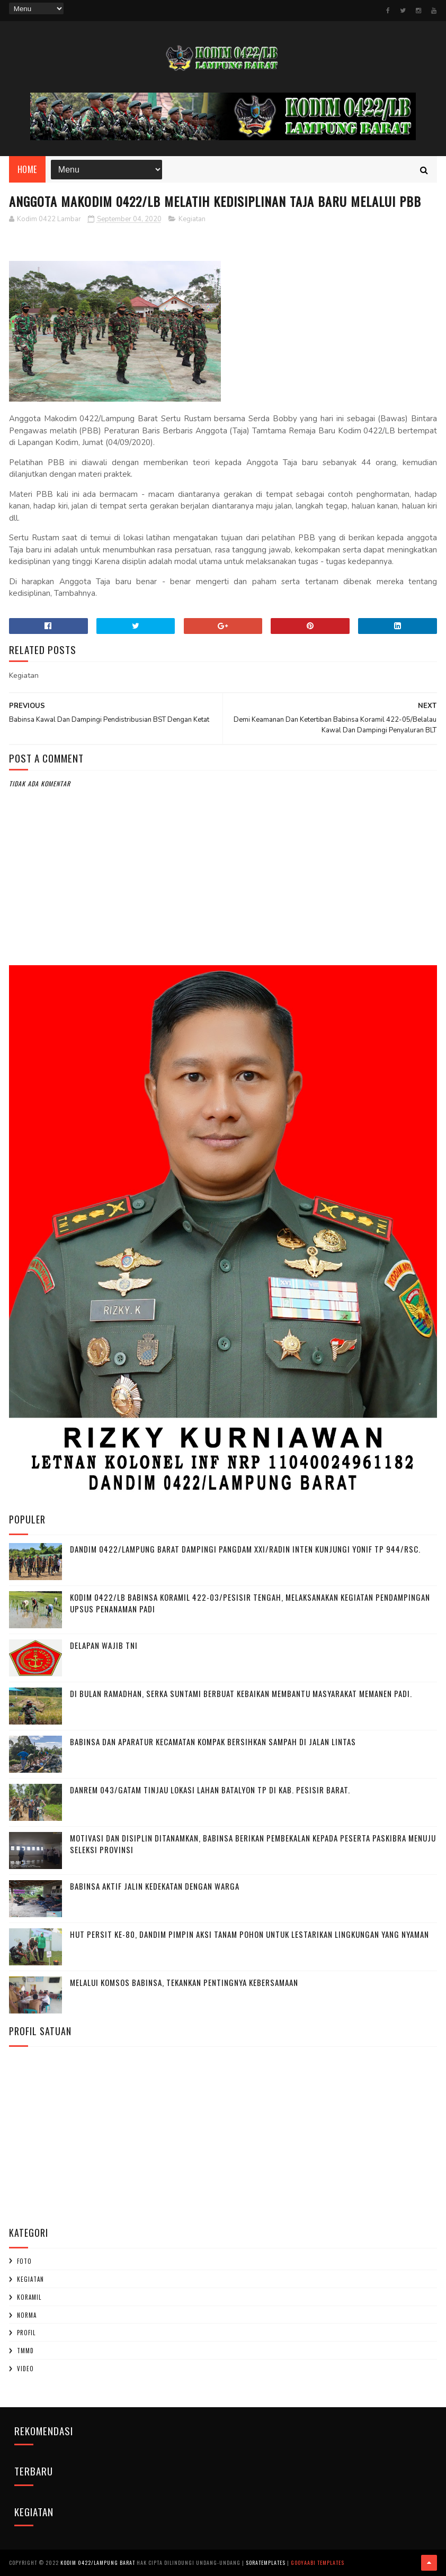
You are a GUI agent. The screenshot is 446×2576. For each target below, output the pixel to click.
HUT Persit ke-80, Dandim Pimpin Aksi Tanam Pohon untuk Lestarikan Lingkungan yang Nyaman (249, 1934)
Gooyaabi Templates (317, 2562)
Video (25, 2368)
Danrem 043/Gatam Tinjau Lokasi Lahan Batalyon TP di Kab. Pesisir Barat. (210, 1789)
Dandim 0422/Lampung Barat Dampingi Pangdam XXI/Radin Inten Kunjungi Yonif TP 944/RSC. (245, 1549)
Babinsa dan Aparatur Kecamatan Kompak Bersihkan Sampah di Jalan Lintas (213, 1741)
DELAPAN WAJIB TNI (104, 1645)
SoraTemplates (266, 2562)
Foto (24, 2261)
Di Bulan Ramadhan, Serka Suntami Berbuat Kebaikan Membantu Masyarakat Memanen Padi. (241, 1693)
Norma (27, 2315)
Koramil (29, 2297)
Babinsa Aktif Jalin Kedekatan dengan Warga (154, 1886)
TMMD (25, 2350)
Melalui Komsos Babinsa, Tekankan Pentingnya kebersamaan (184, 1982)
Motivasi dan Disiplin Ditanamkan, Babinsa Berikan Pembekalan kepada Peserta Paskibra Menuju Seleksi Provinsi (253, 1844)
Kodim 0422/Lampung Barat (97, 2562)
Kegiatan (192, 219)
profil (26, 2332)
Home (27, 169)
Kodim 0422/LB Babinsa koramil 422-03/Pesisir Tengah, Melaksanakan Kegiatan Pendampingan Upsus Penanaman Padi (250, 1603)
